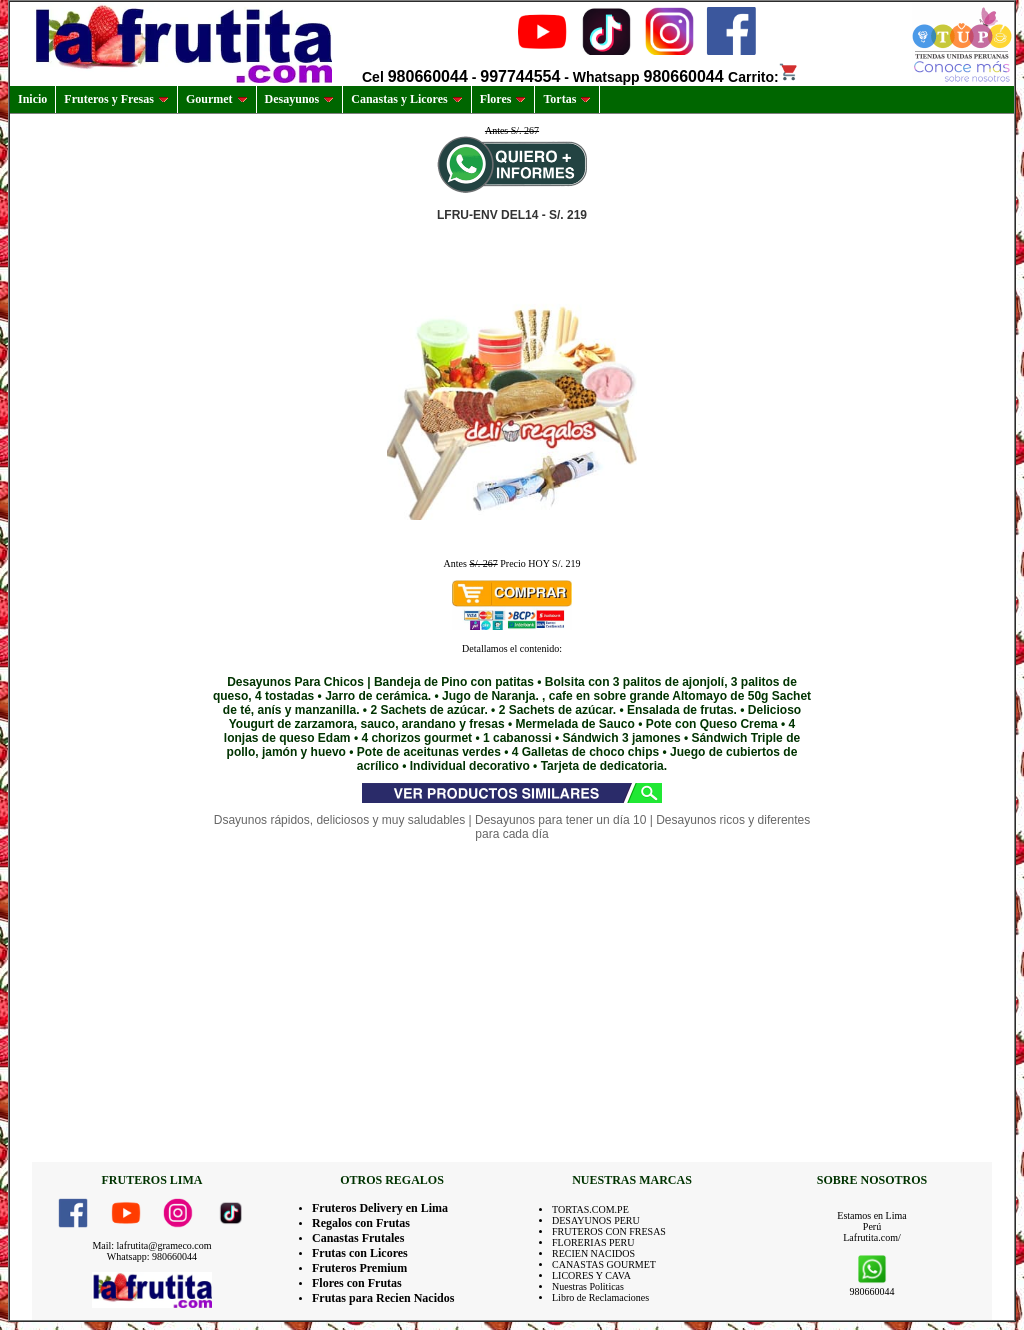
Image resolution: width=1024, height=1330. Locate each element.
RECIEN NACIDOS (593, 1253)
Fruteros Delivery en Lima (380, 1208)
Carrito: (763, 77)
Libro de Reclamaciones (600, 1297)
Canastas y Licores (406, 99)
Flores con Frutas (357, 1283)
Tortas (567, 99)
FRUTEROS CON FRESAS (609, 1231)
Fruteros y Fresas (116, 99)
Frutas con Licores (360, 1253)
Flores (503, 99)
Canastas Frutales (358, 1238)
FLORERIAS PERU (593, 1242)
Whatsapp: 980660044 (152, 1256)
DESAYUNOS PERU (596, 1220)
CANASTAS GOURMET (604, 1264)
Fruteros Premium (359, 1268)
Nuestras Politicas (588, 1286)
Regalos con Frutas (361, 1223)
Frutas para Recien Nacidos (383, 1298)
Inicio (32, 99)
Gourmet (217, 99)
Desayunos (300, 99)
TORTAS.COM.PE (590, 1209)
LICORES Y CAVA (591, 1275)
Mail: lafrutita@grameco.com (151, 1245)
